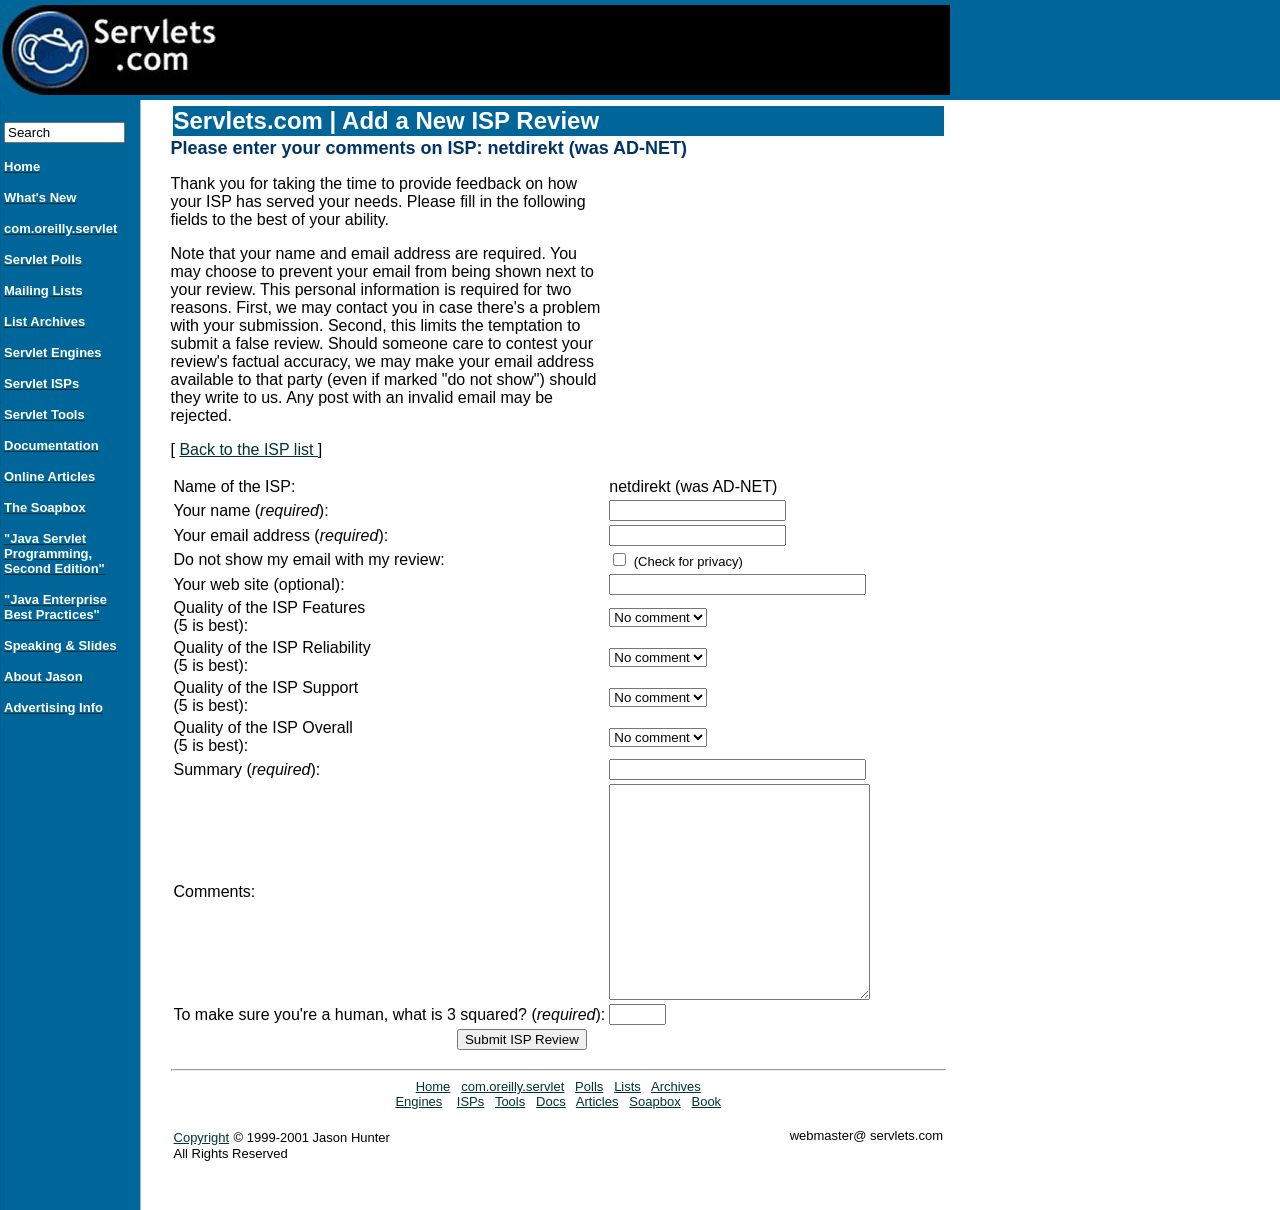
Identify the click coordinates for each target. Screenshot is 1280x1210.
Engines (418, 1143)
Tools (510, 1143)
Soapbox (654, 1143)
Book (706, 1143)
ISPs (470, 1143)
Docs (551, 1143)
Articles (597, 1143)
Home (433, 1128)
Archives (676, 1128)
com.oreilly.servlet (512, 1128)
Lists (627, 1128)
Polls (589, 1128)
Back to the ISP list (248, 449)
